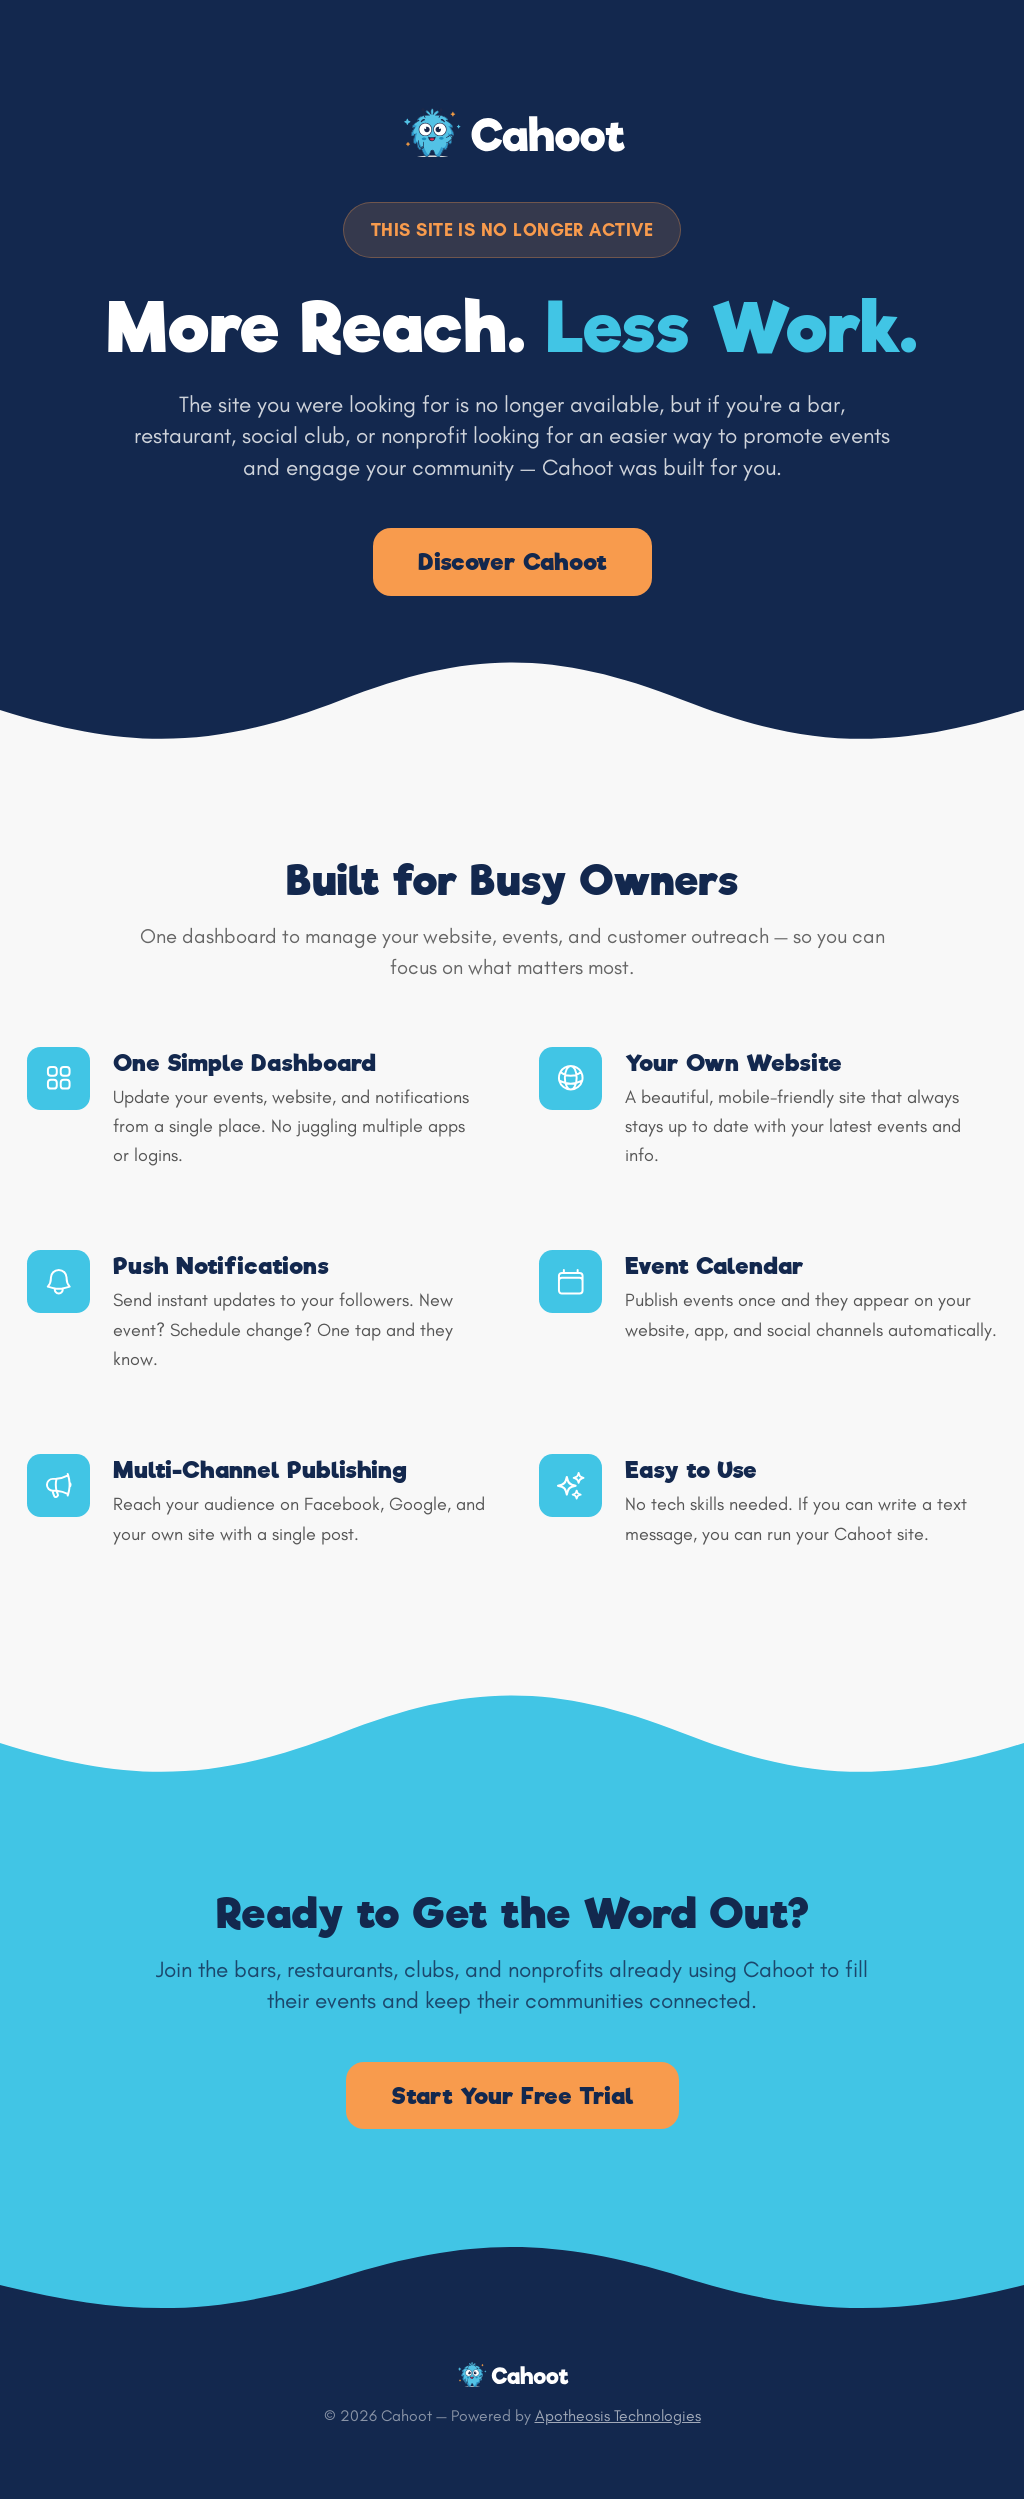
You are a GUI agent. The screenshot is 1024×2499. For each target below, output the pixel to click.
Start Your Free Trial (512, 2095)
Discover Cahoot (512, 561)
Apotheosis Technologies (618, 2415)
